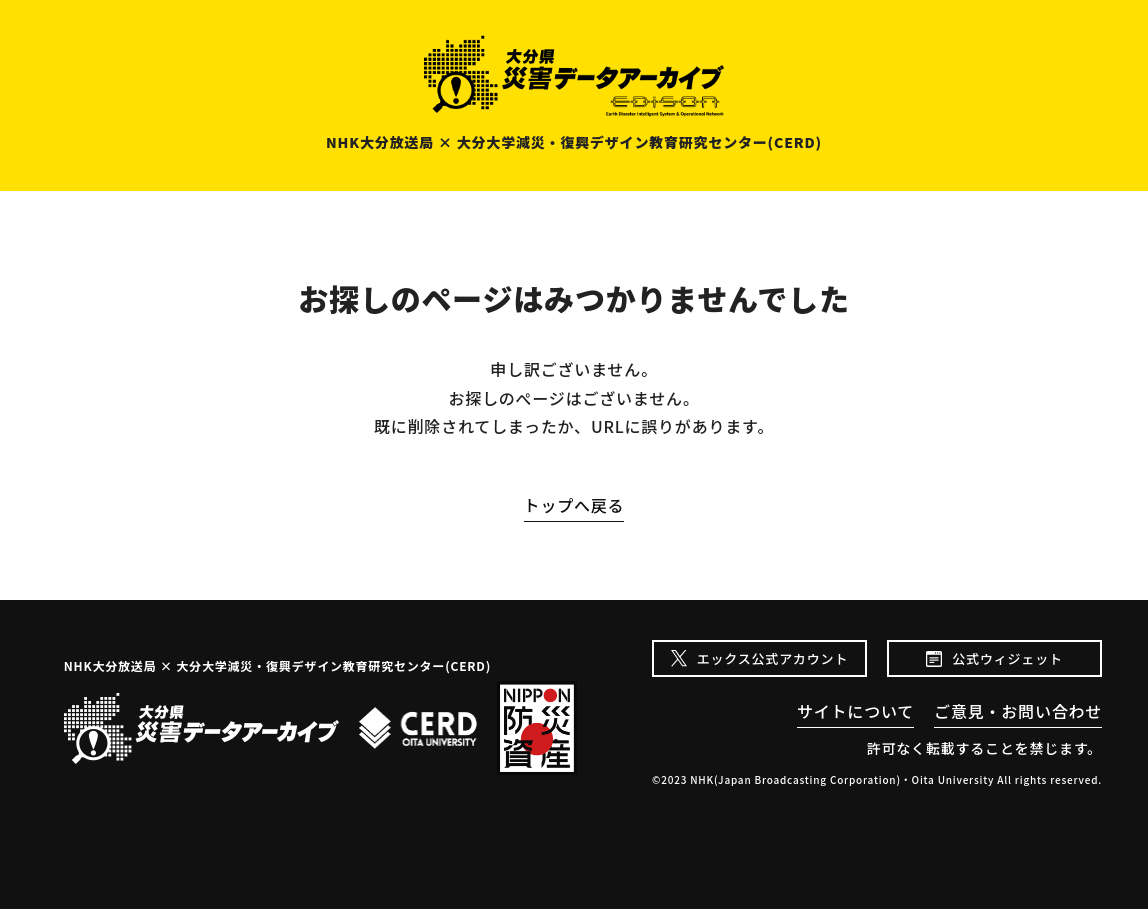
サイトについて (855, 711)
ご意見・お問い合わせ (1018, 711)
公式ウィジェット (1007, 658)
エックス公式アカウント (772, 658)
